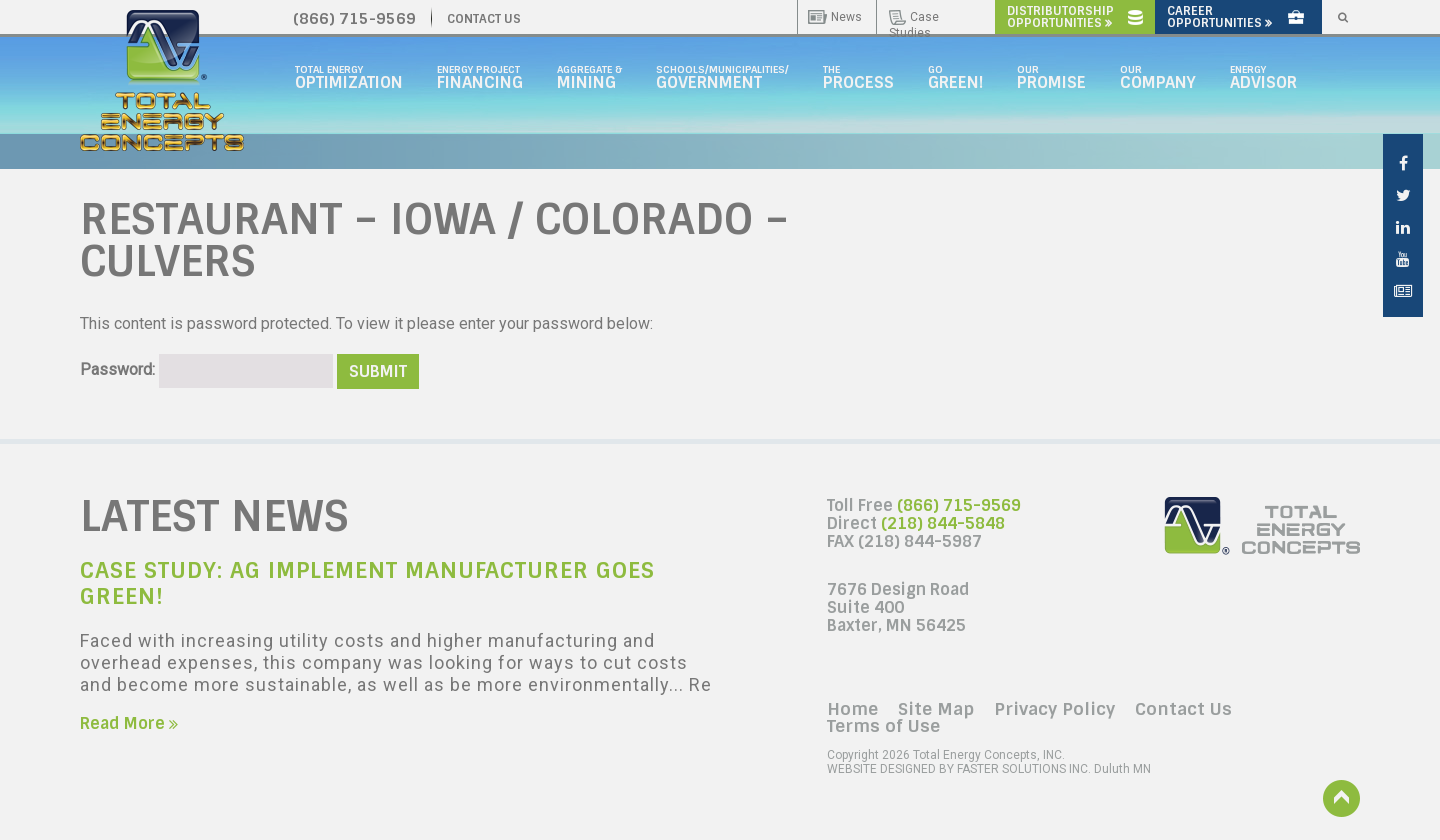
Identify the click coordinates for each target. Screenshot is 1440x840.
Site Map (936, 709)
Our (1051, 78)
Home (852, 709)
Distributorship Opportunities (1075, 17)
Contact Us (1183, 709)
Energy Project (480, 78)
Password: (206, 369)
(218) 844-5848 (943, 523)
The (858, 78)
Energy (1263, 78)
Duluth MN (989, 769)
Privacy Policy (1054, 709)
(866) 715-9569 (959, 505)
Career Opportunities (1235, 17)
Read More (129, 723)
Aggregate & (589, 78)
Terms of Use (883, 726)
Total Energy (349, 78)
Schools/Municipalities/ (722, 78)
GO (955, 78)
